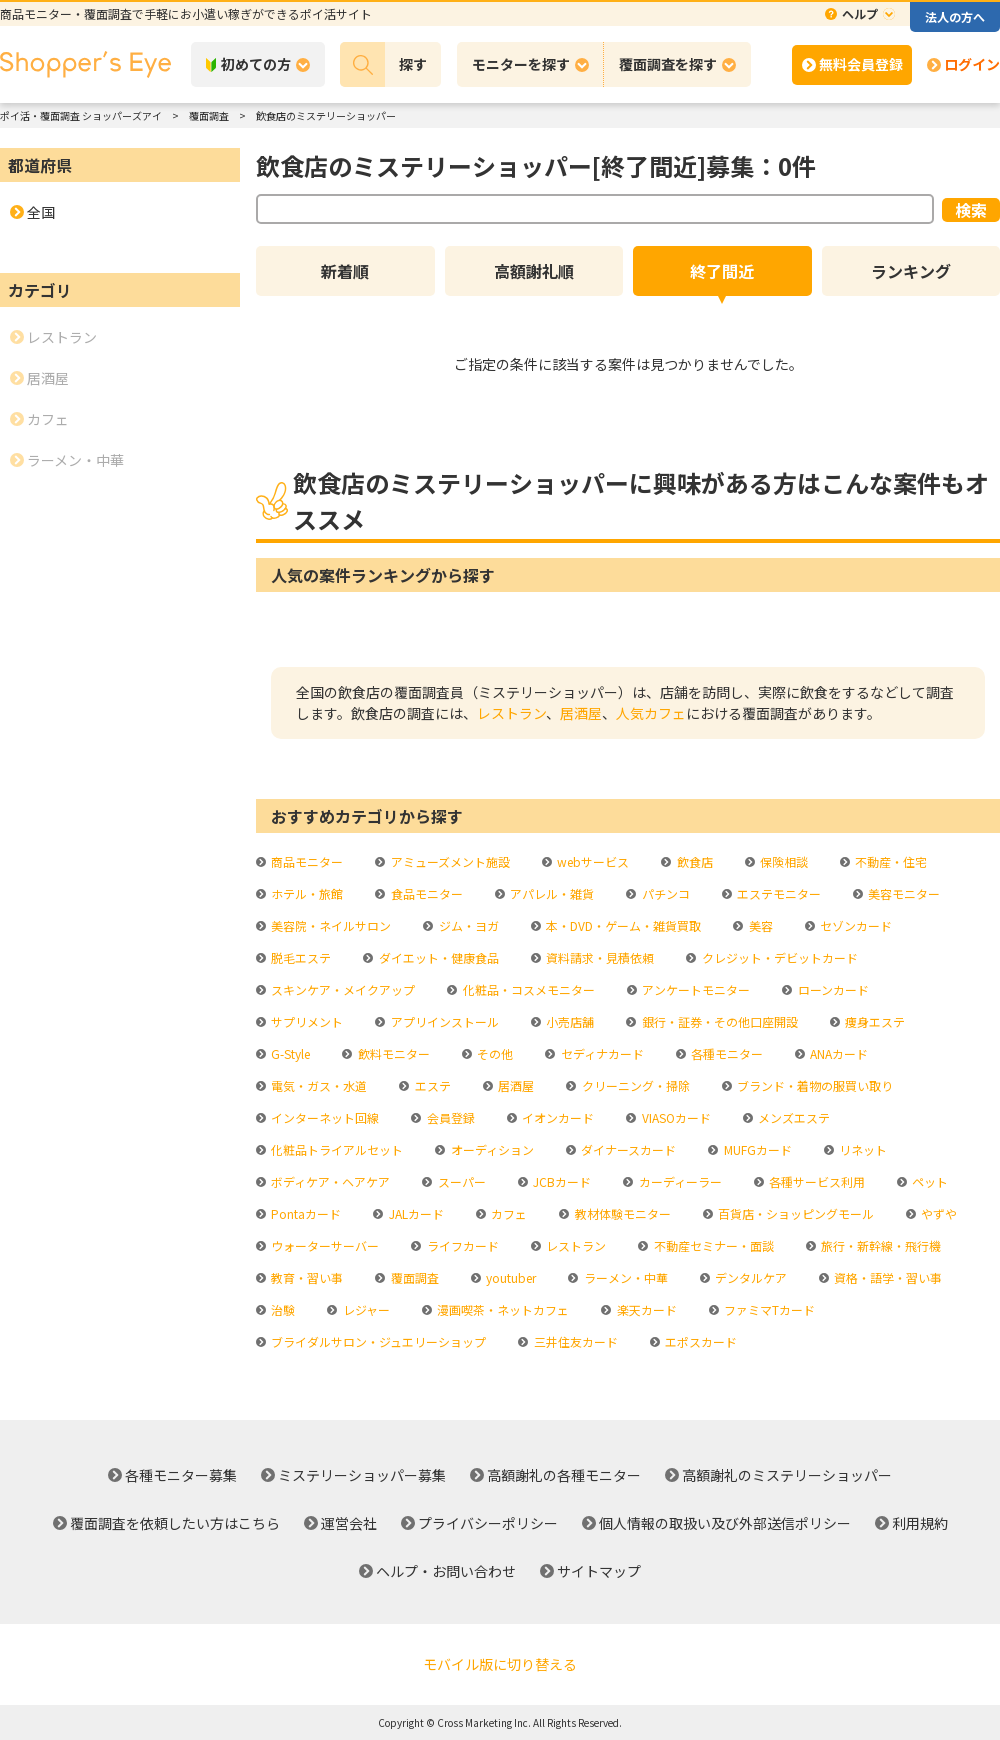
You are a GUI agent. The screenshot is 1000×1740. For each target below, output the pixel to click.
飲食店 (693, 861)
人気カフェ (651, 713)
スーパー (460, 1181)
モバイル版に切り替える (500, 1664)
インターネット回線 (323, 1117)
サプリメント (305, 1021)
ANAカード (837, 1053)
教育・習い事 (305, 1277)
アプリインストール (443, 1021)
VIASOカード (675, 1117)
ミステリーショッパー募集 (362, 1475)
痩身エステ (873, 1021)
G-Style (289, 1053)
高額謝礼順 (534, 271)
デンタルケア (749, 1277)
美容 (759, 925)
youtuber (509, 1277)
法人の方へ (955, 16)
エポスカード (699, 1341)
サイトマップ (599, 1571)
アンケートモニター (694, 989)
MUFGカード (756, 1149)
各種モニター (725, 1053)
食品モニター (425, 893)
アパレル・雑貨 (550, 893)
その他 (493, 1053)
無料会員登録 (861, 64)
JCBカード (560, 1181)
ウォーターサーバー (323, 1245)
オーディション (491, 1149)
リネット (861, 1149)
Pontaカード (304, 1213)
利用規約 (920, 1523)
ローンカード (832, 989)
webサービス (591, 861)
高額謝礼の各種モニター (564, 1475)
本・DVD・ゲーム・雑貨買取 (622, 925)
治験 (281, 1309)
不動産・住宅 (889, 861)
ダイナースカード (627, 1149)
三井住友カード (574, 1341)
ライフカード (461, 1245)
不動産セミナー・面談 (712, 1245)
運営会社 (349, 1523)
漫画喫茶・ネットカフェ (501, 1309)
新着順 (345, 271)
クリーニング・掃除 (634, 1085)
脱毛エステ (299, 957)
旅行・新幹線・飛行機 (879, 1245)
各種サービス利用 (815, 1181)
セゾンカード (854, 925)
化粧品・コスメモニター (527, 989)
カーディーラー (679, 1181)
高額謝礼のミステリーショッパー (787, 1475)
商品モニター (305, 861)
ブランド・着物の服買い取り (813, 1085)
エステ (431, 1085)
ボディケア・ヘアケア (329, 1181)
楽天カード (645, 1309)
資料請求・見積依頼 (598, 957)
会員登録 (449, 1117)
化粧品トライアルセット (335, 1149)
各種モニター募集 (181, 1475)
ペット (928, 1181)
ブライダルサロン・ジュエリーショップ (377, 1341)
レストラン (511, 713)
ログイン (972, 64)
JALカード (415, 1213)
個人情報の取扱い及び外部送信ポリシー (725, 1523)
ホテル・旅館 (305, 893)
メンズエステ (792, 1117)
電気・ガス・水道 (317, 1085)
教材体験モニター (621, 1213)
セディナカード (601, 1053)
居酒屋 (581, 713)
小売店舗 (568, 1021)
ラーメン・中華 (624, 1277)
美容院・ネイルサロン (329, 925)
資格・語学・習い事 (886, 1277)
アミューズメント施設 (449, 861)
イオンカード (556, 1117)
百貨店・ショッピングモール (794, 1213)
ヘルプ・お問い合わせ (446, 1571)
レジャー (365, 1309)
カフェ (507, 1213)
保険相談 (782, 861)
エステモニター (777, 893)
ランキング (911, 271)
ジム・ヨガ (467, 925)
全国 (41, 212)
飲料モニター (392, 1053)
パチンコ (664, 893)
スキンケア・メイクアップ (341, 989)
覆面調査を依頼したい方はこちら (175, 1523)
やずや (937, 1213)
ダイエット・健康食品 (437, 957)
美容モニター (902, 893)
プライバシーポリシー (488, 1523)
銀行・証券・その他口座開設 (718, 1021)
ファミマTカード (768, 1309)
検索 (971, 210)
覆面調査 (413, 1277)
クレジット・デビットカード (778, 957)
